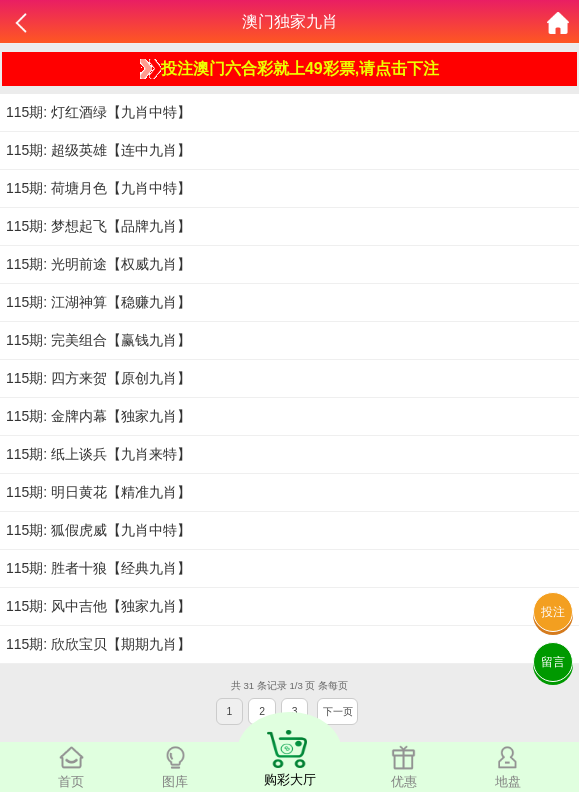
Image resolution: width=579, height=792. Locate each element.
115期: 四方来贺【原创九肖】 (98, 378)
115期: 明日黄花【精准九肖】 (98, 492)
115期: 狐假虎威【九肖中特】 (98, 530)
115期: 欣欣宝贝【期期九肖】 (98, 644)
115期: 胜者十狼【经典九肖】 (98, 568)
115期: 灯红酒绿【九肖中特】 (98, 112)
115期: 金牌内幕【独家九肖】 (98, 416)
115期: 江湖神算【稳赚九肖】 (98, 302)
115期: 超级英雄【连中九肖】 (98, 150)
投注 (553, 612)
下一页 (338, 711)
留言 (553, 662)
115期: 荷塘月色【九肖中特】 (98, 188)
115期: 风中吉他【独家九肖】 (98, 606)
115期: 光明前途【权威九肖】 (98, 264)
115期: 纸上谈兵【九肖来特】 (98, 454)
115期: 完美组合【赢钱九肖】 (98, 340)
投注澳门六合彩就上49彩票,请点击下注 (289, 69)
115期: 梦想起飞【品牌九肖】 (98, 226)
